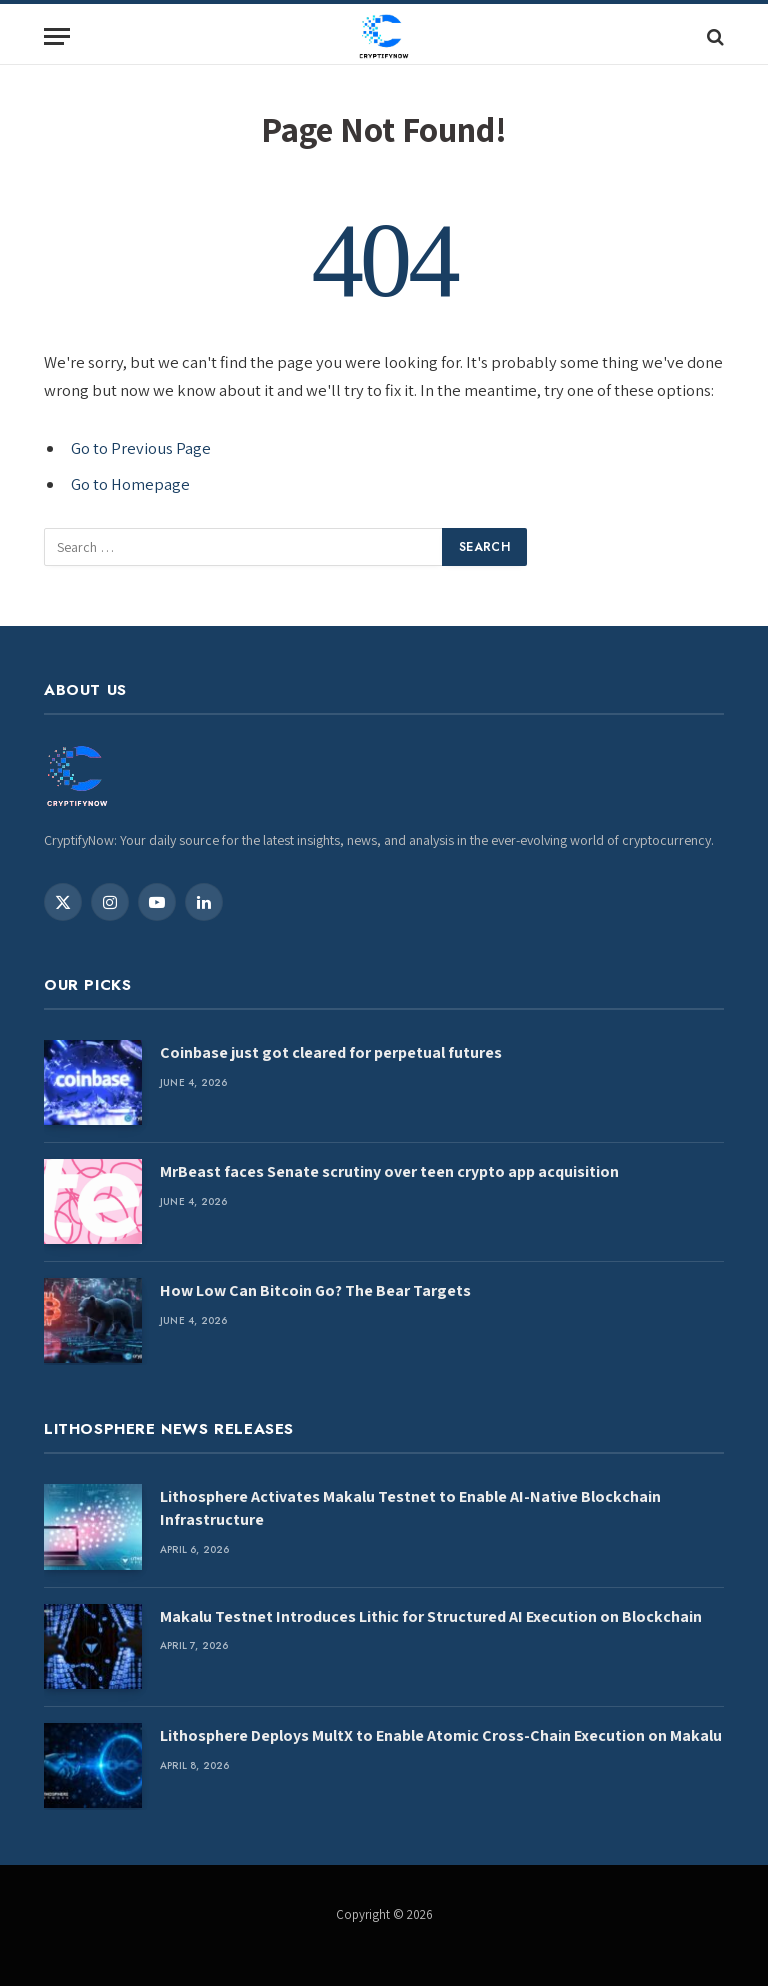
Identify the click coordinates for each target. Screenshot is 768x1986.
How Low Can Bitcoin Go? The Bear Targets (315, 1290)
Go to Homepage (130, 484)
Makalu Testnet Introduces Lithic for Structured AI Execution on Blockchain (431, 1616)
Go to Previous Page (141, 448)
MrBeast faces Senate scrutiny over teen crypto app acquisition (389, 1171)
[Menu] (57, 36)
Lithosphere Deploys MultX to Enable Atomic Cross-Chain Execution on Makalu (441, 1735)
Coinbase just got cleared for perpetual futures (331, 1052)
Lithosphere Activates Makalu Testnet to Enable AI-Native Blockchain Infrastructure (410, 1508)
